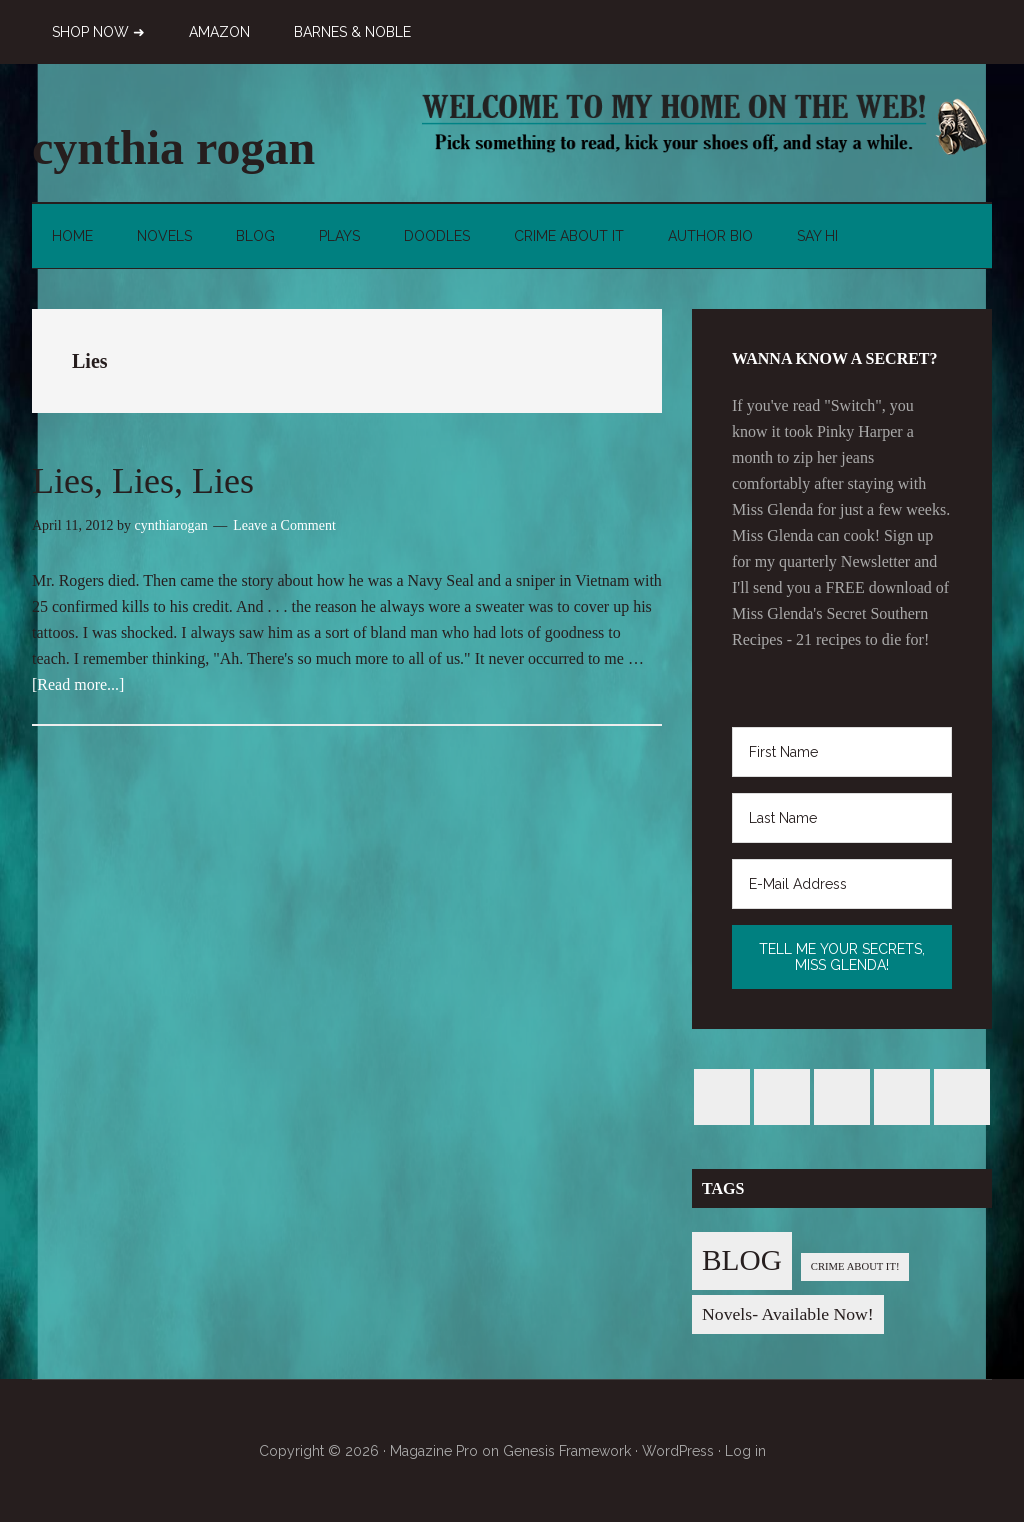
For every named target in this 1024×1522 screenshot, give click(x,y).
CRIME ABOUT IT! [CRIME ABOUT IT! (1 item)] (855, 1266)
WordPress (678, 1451)
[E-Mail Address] (842, 884)
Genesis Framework (567, 1451)
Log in (745, 1451)
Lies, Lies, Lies (143, 481)
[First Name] (842, 752)
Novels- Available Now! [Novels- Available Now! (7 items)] (788, 1314)
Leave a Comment (284, 525)
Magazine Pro (434, 1451)
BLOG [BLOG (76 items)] (742, 1260)
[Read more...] (78, 684)
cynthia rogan (173, 147)
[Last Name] (842, 818)
